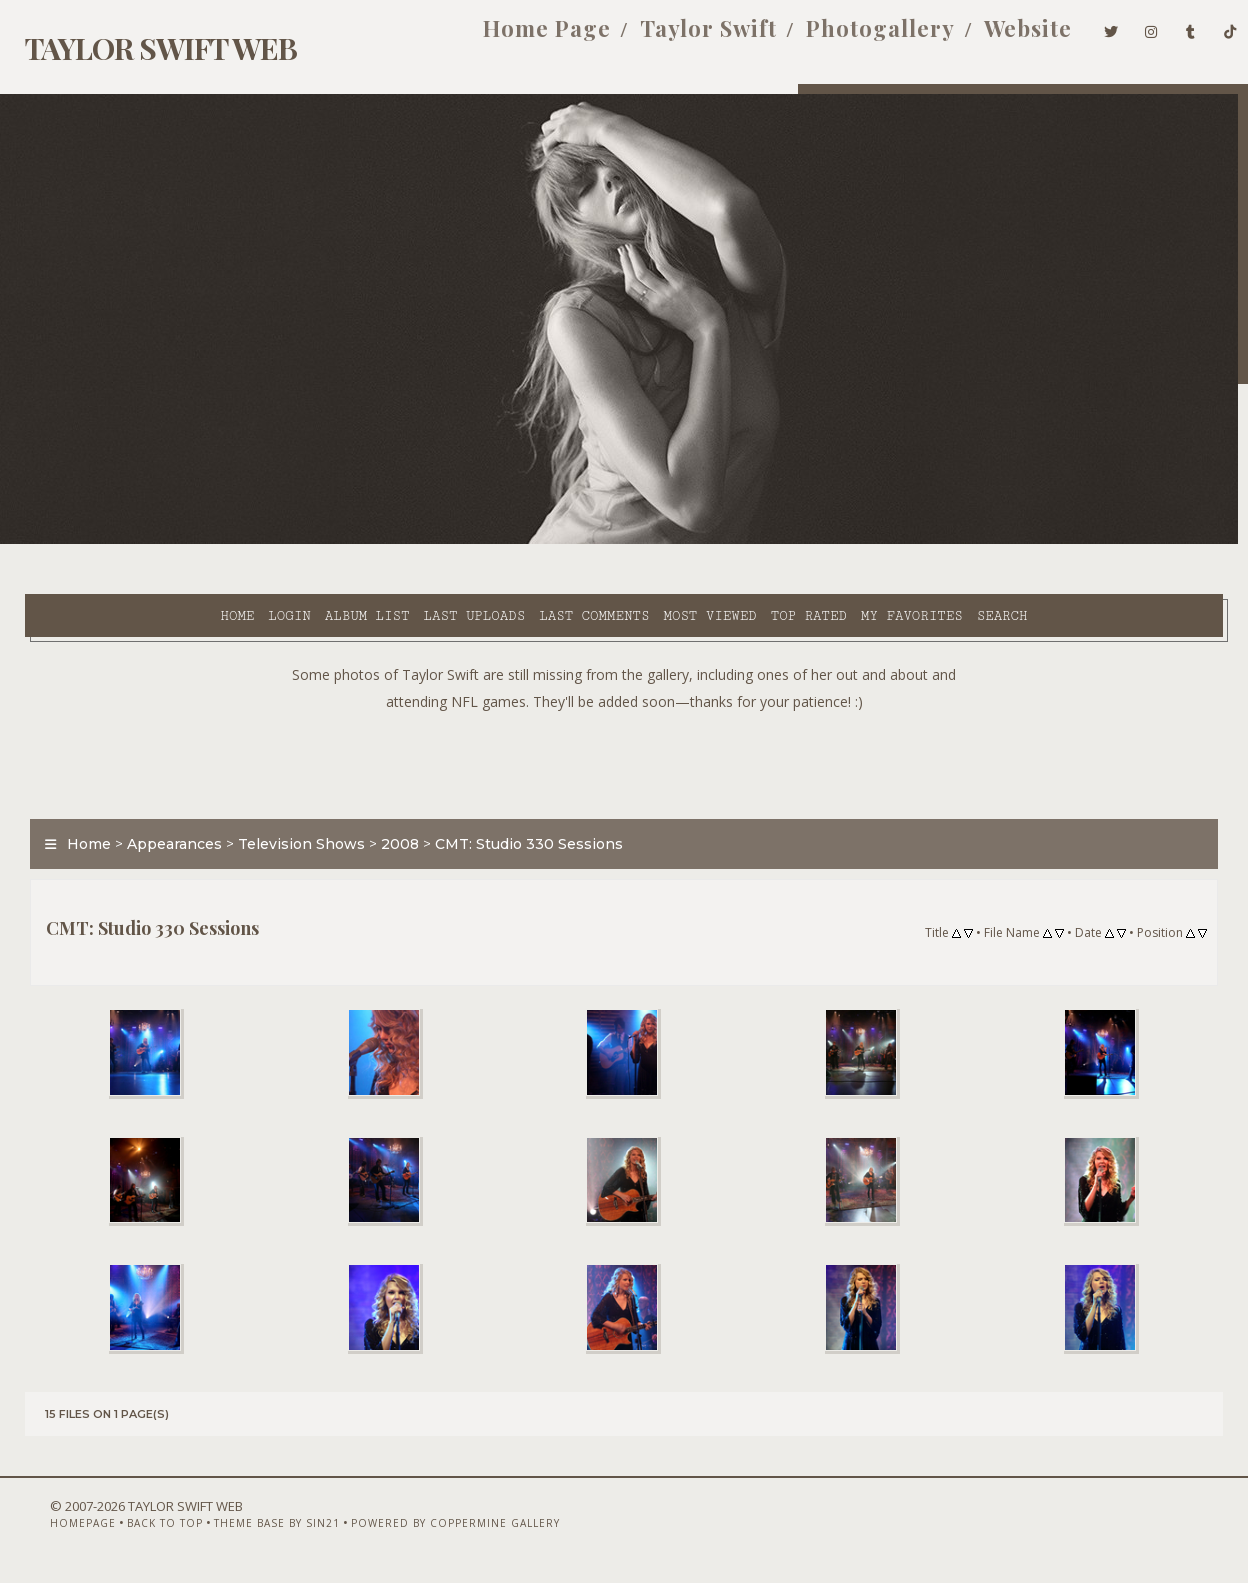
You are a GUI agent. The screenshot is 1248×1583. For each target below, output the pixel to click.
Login (121, 541)
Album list (198, 541)
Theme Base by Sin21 (239, 1530)
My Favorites (744, 541)
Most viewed (541, 541)
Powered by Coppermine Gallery (417, 1530)
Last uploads (306, 541)
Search (833, 541)
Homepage (45, 1530)
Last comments (426, 541)
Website (996, 38)
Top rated (640, 541)
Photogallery (848, 38)
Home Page (514, 38)
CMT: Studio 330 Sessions (516, 794)
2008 (387, 794)
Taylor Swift (675, 38)
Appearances (161, 794)
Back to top (127, 1530)
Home (69, 541)
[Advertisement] (624, 710)
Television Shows (288, 794)
